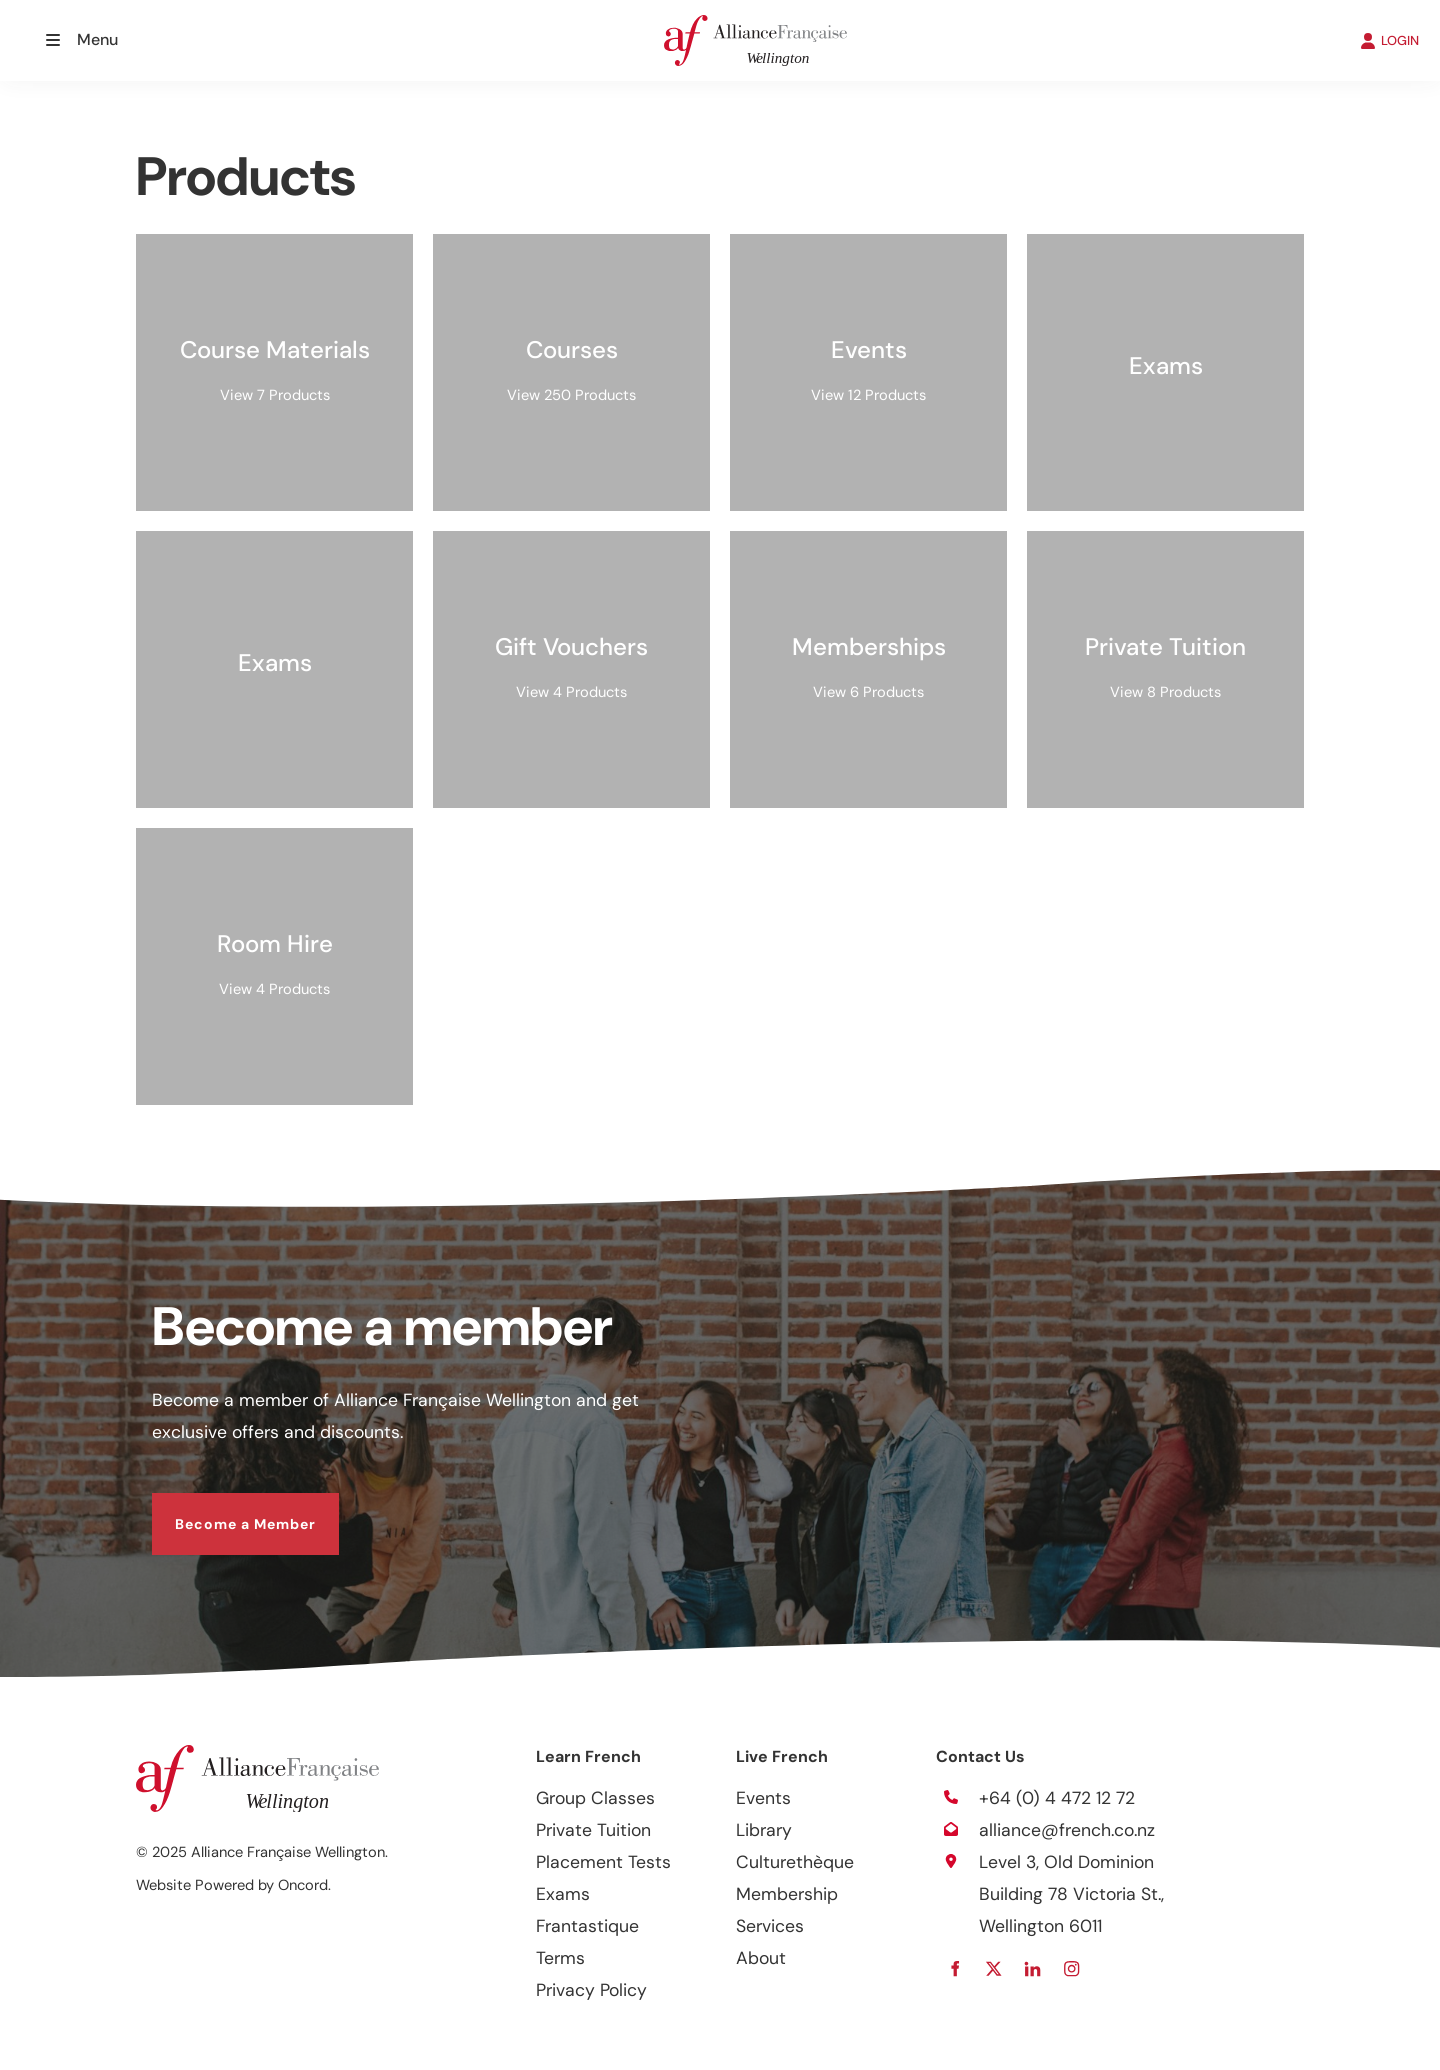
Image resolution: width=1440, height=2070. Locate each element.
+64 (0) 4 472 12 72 (1057, 1798)
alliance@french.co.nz (1067, 1830)
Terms (560, 1958)
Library (764, 1830)
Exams (563, 1894)
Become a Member (222, 1509)
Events (763, 1798)
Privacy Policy (591, 1990)
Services (770, 1926)
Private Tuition (593, 1830)
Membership (787, 1894)
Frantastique (587, 1926)
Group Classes (595, 1798)
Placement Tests (603, 1862)
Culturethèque (795, 1862)
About (761, 1958)
